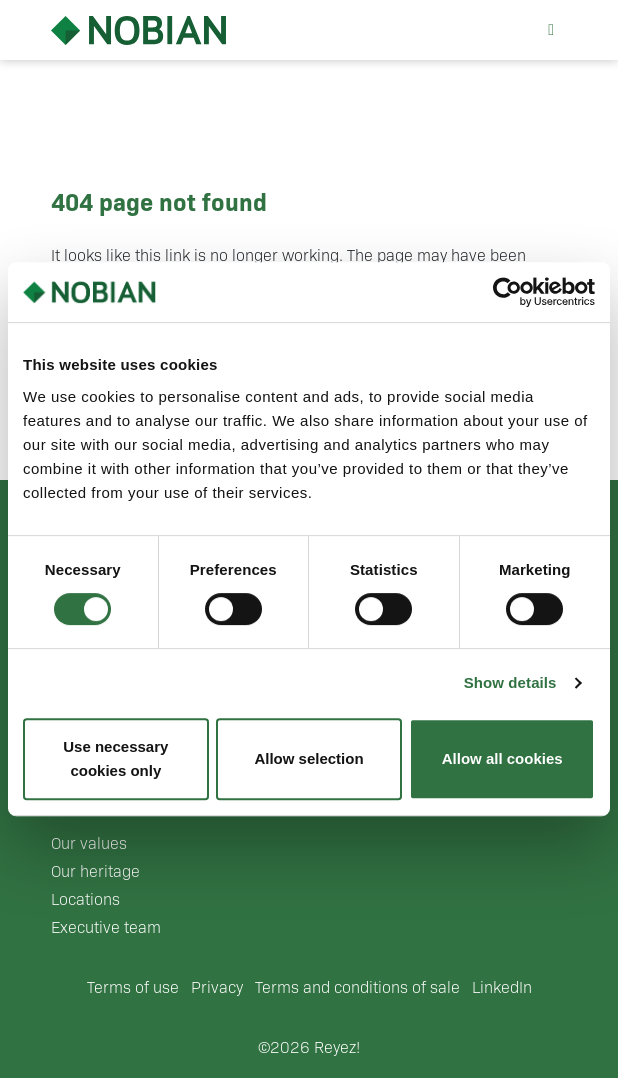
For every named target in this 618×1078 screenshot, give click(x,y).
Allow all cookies (502, 758)
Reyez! (337, 1047)
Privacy (217, 987)
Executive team (106, 927)
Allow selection (308, 758)
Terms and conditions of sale (357, 987)
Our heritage (95, 871)
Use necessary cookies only (115, 758)
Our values (89, 843)
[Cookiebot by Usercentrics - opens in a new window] (507, 292)
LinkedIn (502, 987)
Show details (510, 682)
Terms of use (133, 987)
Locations (85, 899)
